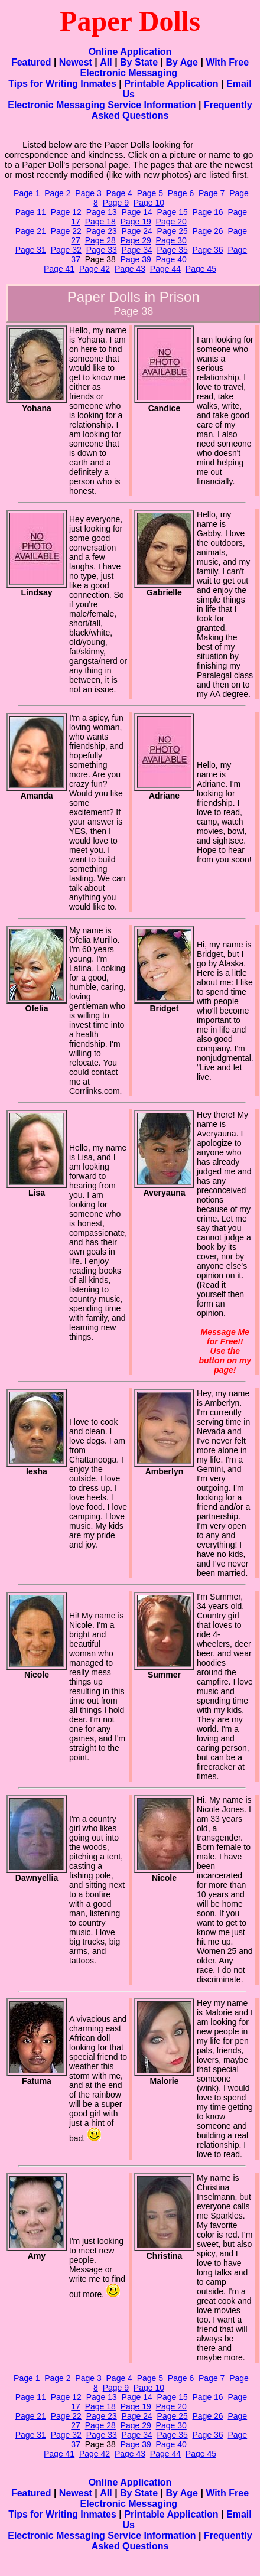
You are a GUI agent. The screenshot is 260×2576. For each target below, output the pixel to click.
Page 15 (172, 212)
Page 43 (130, 268)
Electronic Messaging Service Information (102, 105)
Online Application (130, 52)
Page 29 (136, 240)
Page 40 (171, 259)
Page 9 (116, 202)
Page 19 (136, 221)
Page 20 (171, 221)
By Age (181, 62)
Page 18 (100, 221)
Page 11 (30, 212)
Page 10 (149, 202)
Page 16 (208, 212)
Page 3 (88, 193)
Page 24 (137, 231)
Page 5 (150, 193)
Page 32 (66, 250)
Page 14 (137, 212)
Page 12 (66, 212)
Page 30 (171, 240)
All (106, 62)
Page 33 (101, 250)
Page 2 (57, 193)
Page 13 (101, 212)
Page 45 (201, 268)
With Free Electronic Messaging (164, 67)
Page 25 (172, 231)
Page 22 (66, 231)
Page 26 (208, 231)
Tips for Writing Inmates (62, 84)
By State (139, 62)
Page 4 (119, 193)
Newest (75, 62)
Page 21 (30, 231)
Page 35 (172, 250)
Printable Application (171, 84)
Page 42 (94, 268)
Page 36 (208, 250)
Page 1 (27, 193)
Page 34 (137, 250)
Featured (31, 62)
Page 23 (101, 231)
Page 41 (59, 268)
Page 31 (30, 250)
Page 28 (100, 240)
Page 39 (136, 259)
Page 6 (181, 193)
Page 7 (212, 193)
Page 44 (165, 268)
